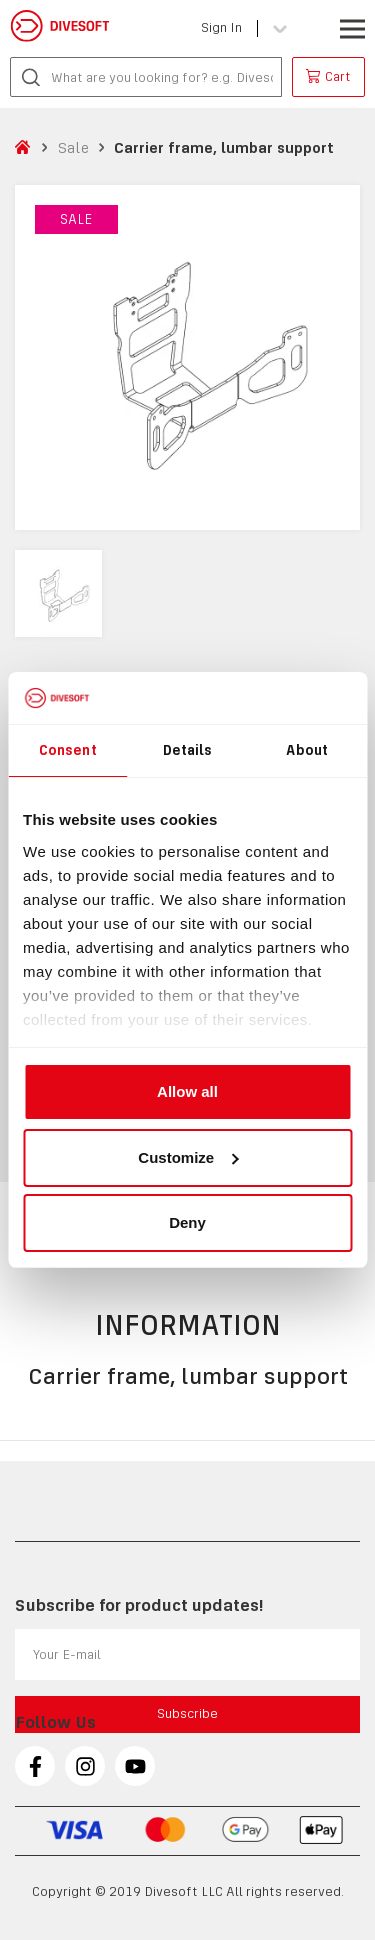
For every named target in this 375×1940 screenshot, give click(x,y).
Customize (188, 1157)
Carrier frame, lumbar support (224, 147)
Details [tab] (188, 750)
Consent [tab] (68, 750)
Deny (187, 1222)
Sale (73, 147)
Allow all (187, 1091)
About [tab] (307, 750)
